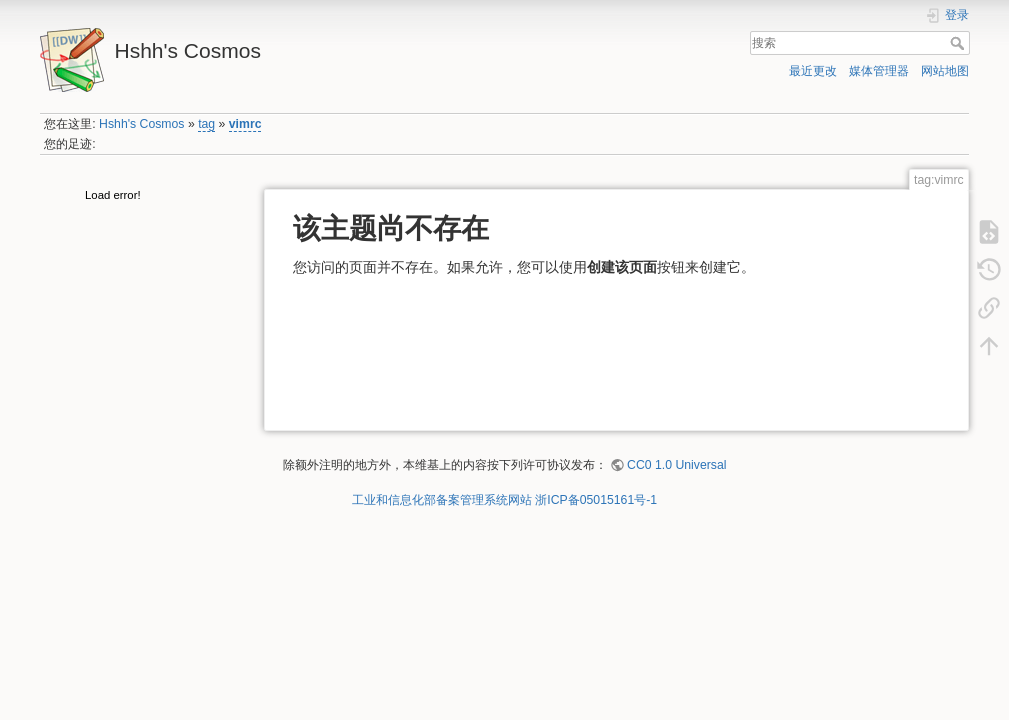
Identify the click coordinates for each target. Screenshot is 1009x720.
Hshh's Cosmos (141, 124)
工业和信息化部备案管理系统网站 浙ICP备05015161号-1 (504, 500)
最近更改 (813, 71)
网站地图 (945, 71)
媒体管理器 (879, 71)
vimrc (245, 124)
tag (206, 124)
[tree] (143, 197)
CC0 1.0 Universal (676, 465)
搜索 (959, 43)
